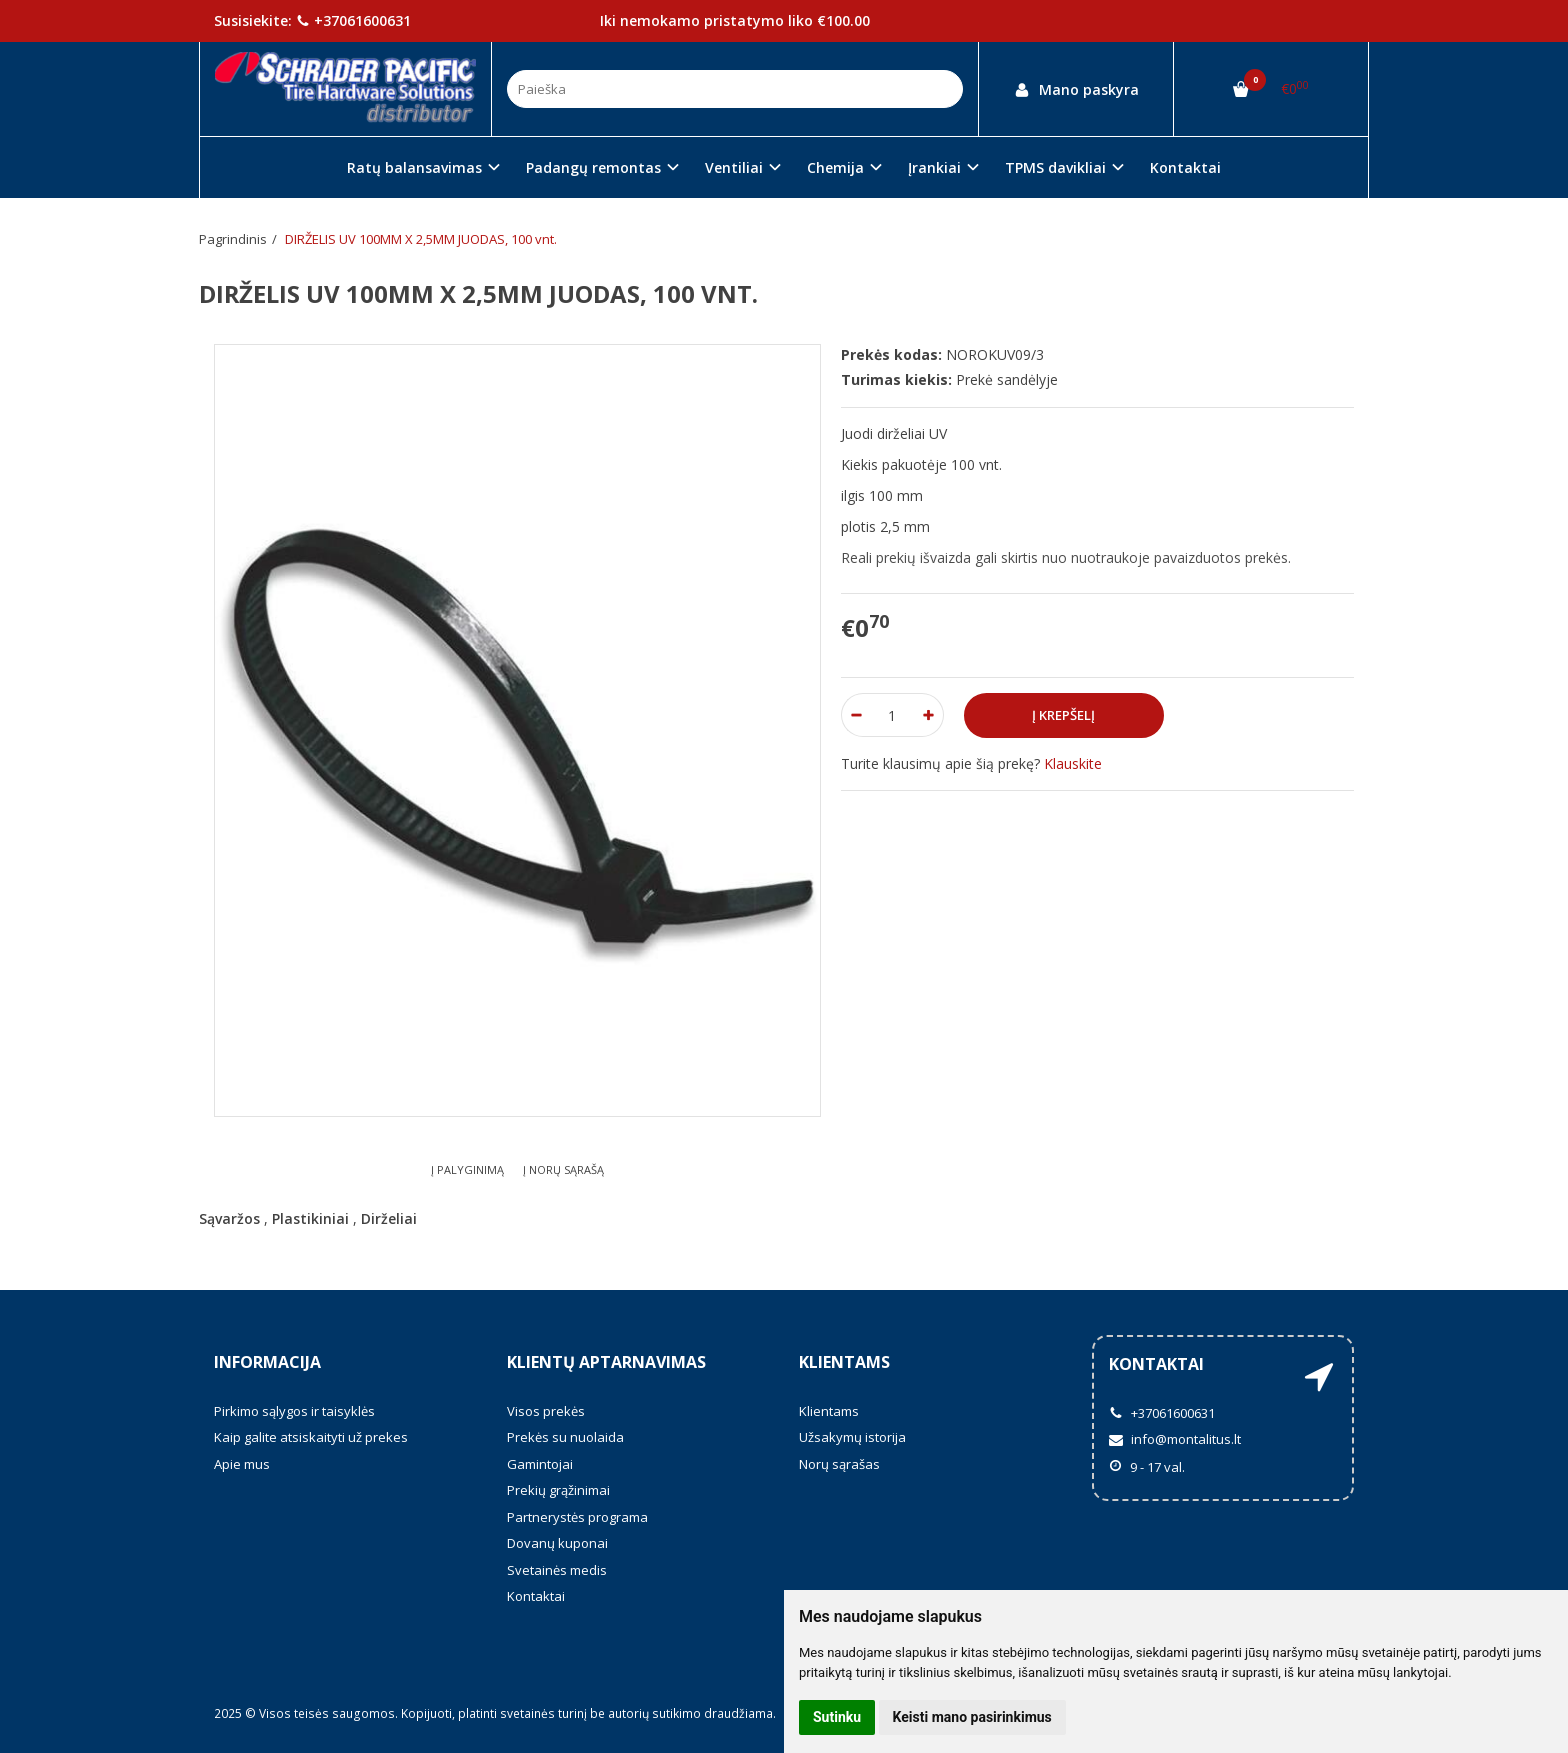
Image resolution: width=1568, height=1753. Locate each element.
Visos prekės (546, 1411)
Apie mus (242, 1464)
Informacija (267, 1362)
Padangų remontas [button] (593, 167)
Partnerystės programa (577, 1517)
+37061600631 (353, 20)
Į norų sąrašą (563, 1169)
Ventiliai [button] (734, 167)
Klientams (844, 1362)
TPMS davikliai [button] (1055, 167)
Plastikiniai (310, 1218)
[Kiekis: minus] (855, 715)
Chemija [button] (835, 167)
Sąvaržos (229, 1218)
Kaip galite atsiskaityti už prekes (311, 1437)
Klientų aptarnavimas (606, 1362)
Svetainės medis (557, 1570)
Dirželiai (389, 1218)
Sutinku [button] (837, 1717)
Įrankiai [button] (934, 167)
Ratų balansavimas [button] (414, 167)
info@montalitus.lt (1175, 1439)
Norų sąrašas (839, 1464)
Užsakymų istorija (852, 1437)
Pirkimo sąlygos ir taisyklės (294, 1411)
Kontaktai (1185, 167)
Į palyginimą (467, 1169)
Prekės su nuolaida (565, 1437)
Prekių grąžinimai (558, 1490)
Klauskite (1073, 763)
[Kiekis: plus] (929, 715)
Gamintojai (540, 1464)
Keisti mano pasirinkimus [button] (972, 1717)
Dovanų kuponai (557, 1543)
